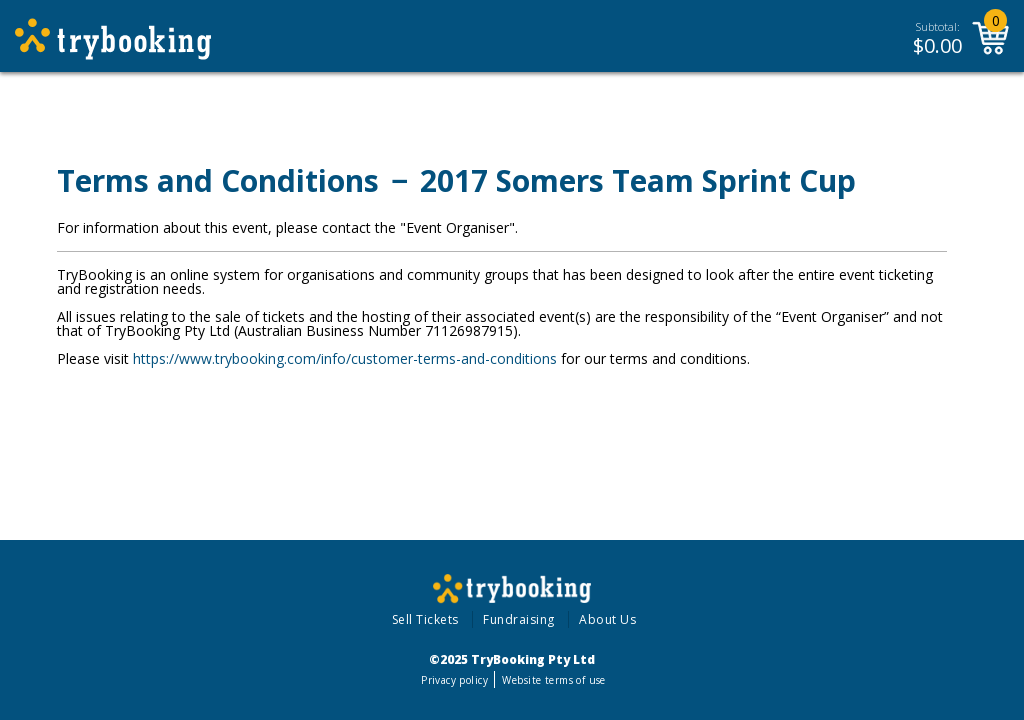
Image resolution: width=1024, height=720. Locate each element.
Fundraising (519, 619)
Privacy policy (454, 680)
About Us (607, 619)
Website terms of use (553, 680)
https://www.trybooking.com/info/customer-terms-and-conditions (345, 358)
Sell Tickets (425, 619)
